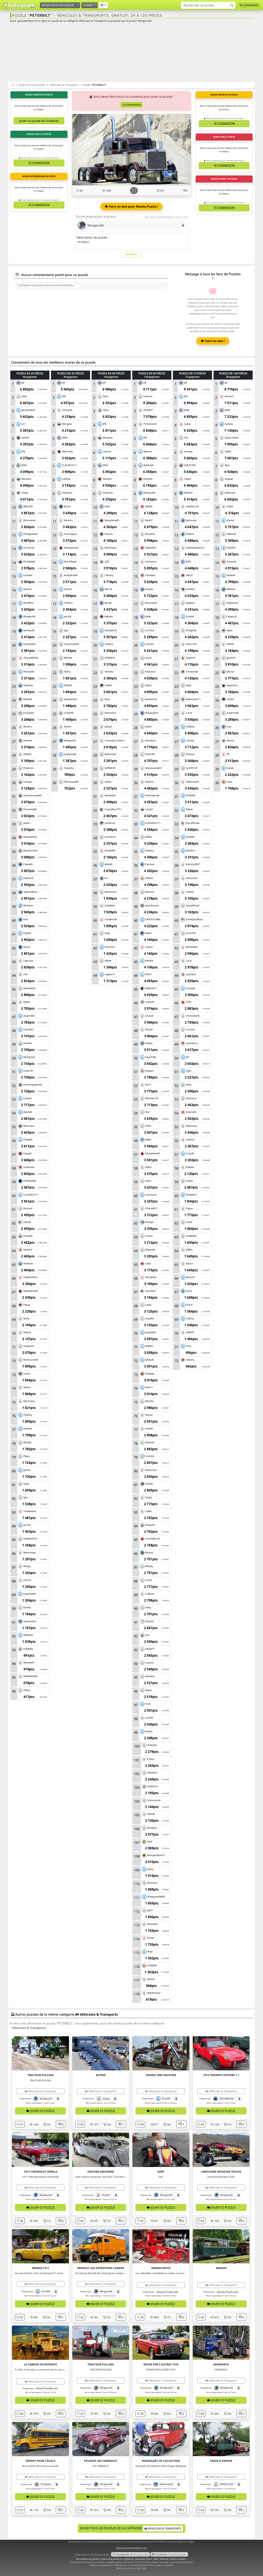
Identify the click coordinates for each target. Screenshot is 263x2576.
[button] (103, 5)
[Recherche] (231, 5)
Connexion (248, 5)
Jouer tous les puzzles (58, 5)
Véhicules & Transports (64, 85)
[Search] (208, 5)
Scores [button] (88, 5)
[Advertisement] (131, 52)
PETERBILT (131, 254)
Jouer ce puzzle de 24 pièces (39, 121)
